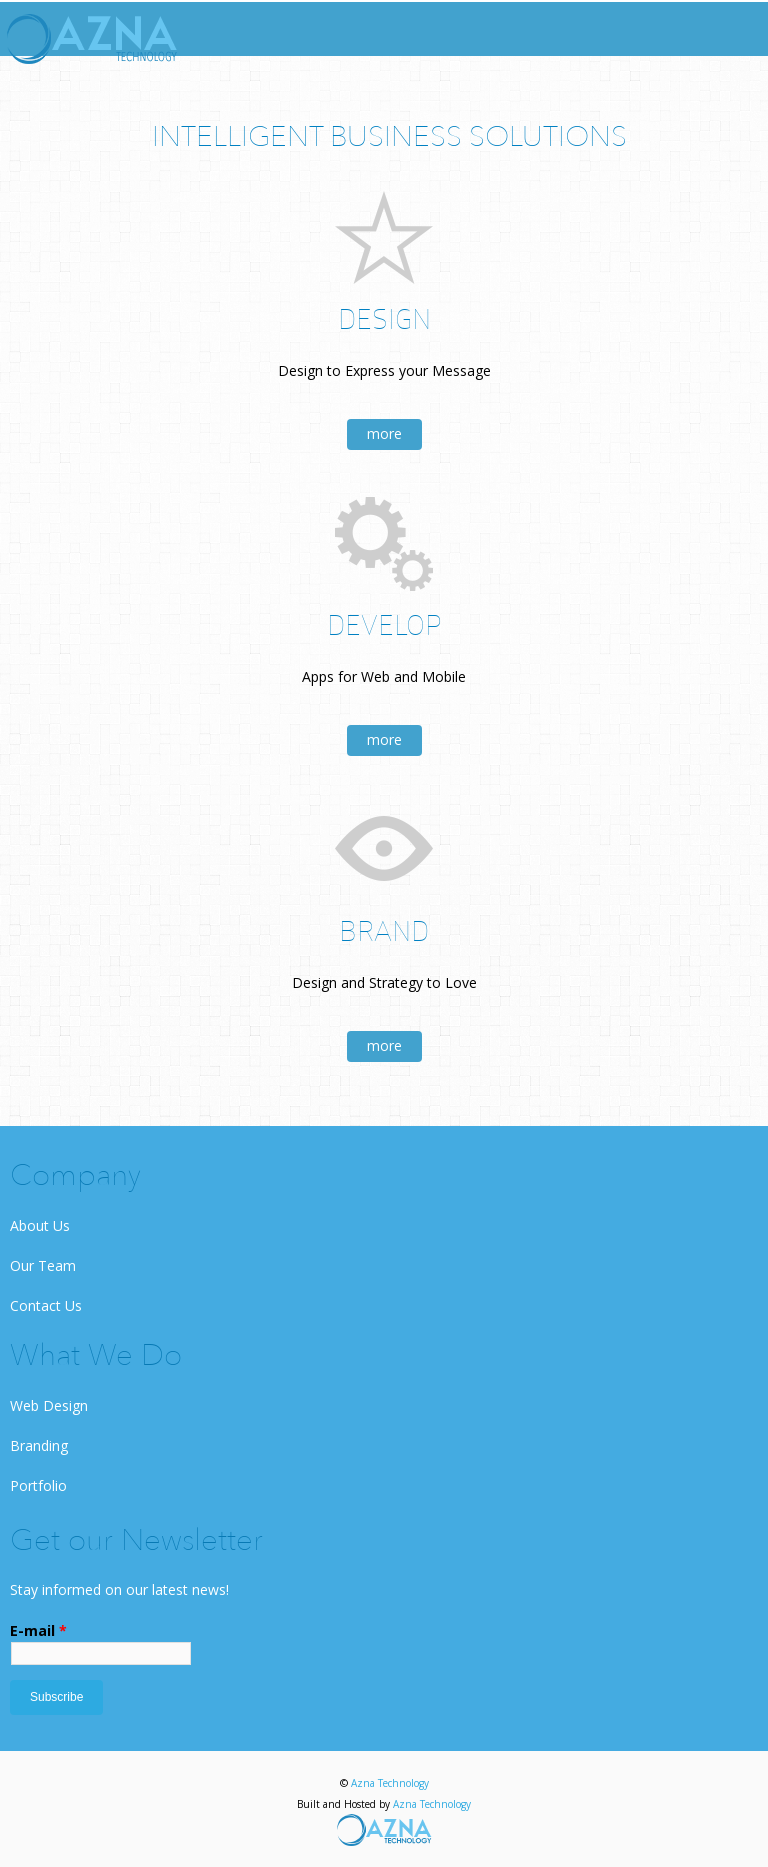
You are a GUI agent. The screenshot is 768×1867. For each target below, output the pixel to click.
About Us (40, 1225)
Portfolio (38, 1485)
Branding (39, 1445)
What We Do (96, 1357)
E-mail (38, 1630)
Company (75, 1177)
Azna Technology (390, 1783)
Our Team (43, 1265)
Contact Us (46, 1305)
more (384, 433)
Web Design (49, 1405)
